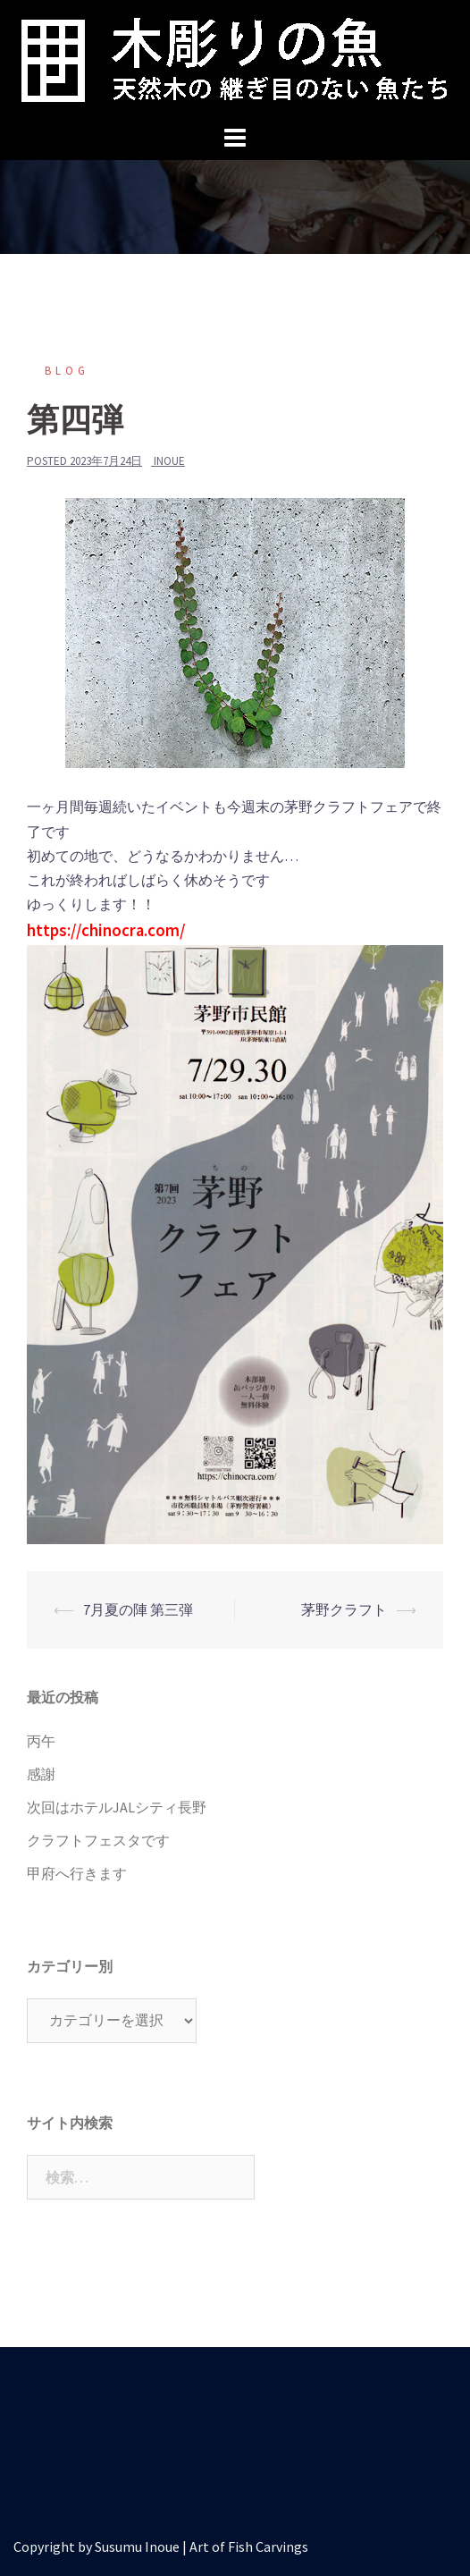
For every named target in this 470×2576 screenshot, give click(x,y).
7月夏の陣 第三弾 (138, 1609)
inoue (169, 461)
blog (67, 370)
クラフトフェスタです (98, 1840)
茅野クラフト (344, 1609)
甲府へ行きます (77, 1873)
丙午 (41, 1741)
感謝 (41, 1774)
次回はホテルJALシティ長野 (116, 1807)
